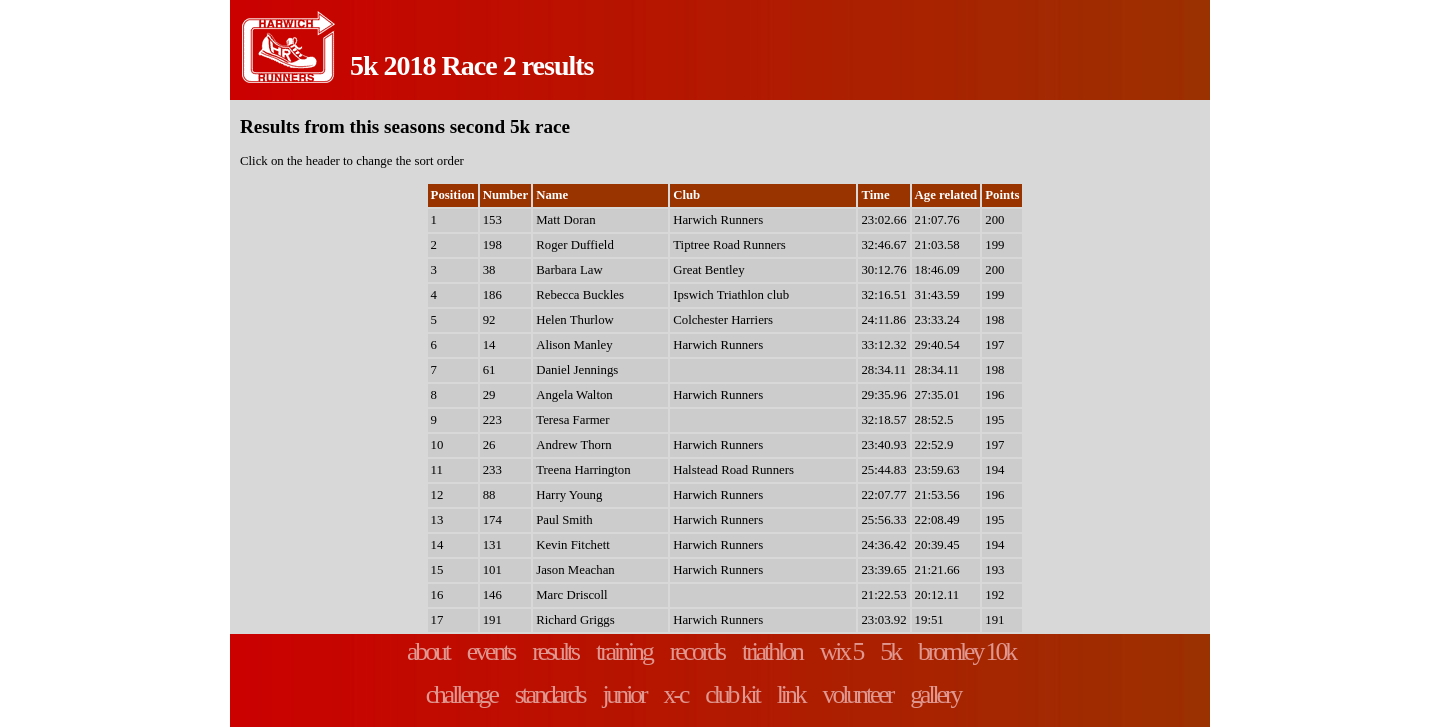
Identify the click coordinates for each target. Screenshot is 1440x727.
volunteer (858, 694)
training (624, 651)
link (791, 694)
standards (550, 694)
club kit (731, 694)
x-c (676, 694)
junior (623, 694)
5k (890, 651)
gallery (935, 694)
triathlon (772, 651)
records (697, 651)
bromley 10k (966, 651)
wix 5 (841, 651)
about (428, 651)
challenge (461, 694)
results (555, 651)
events (490, 651)
